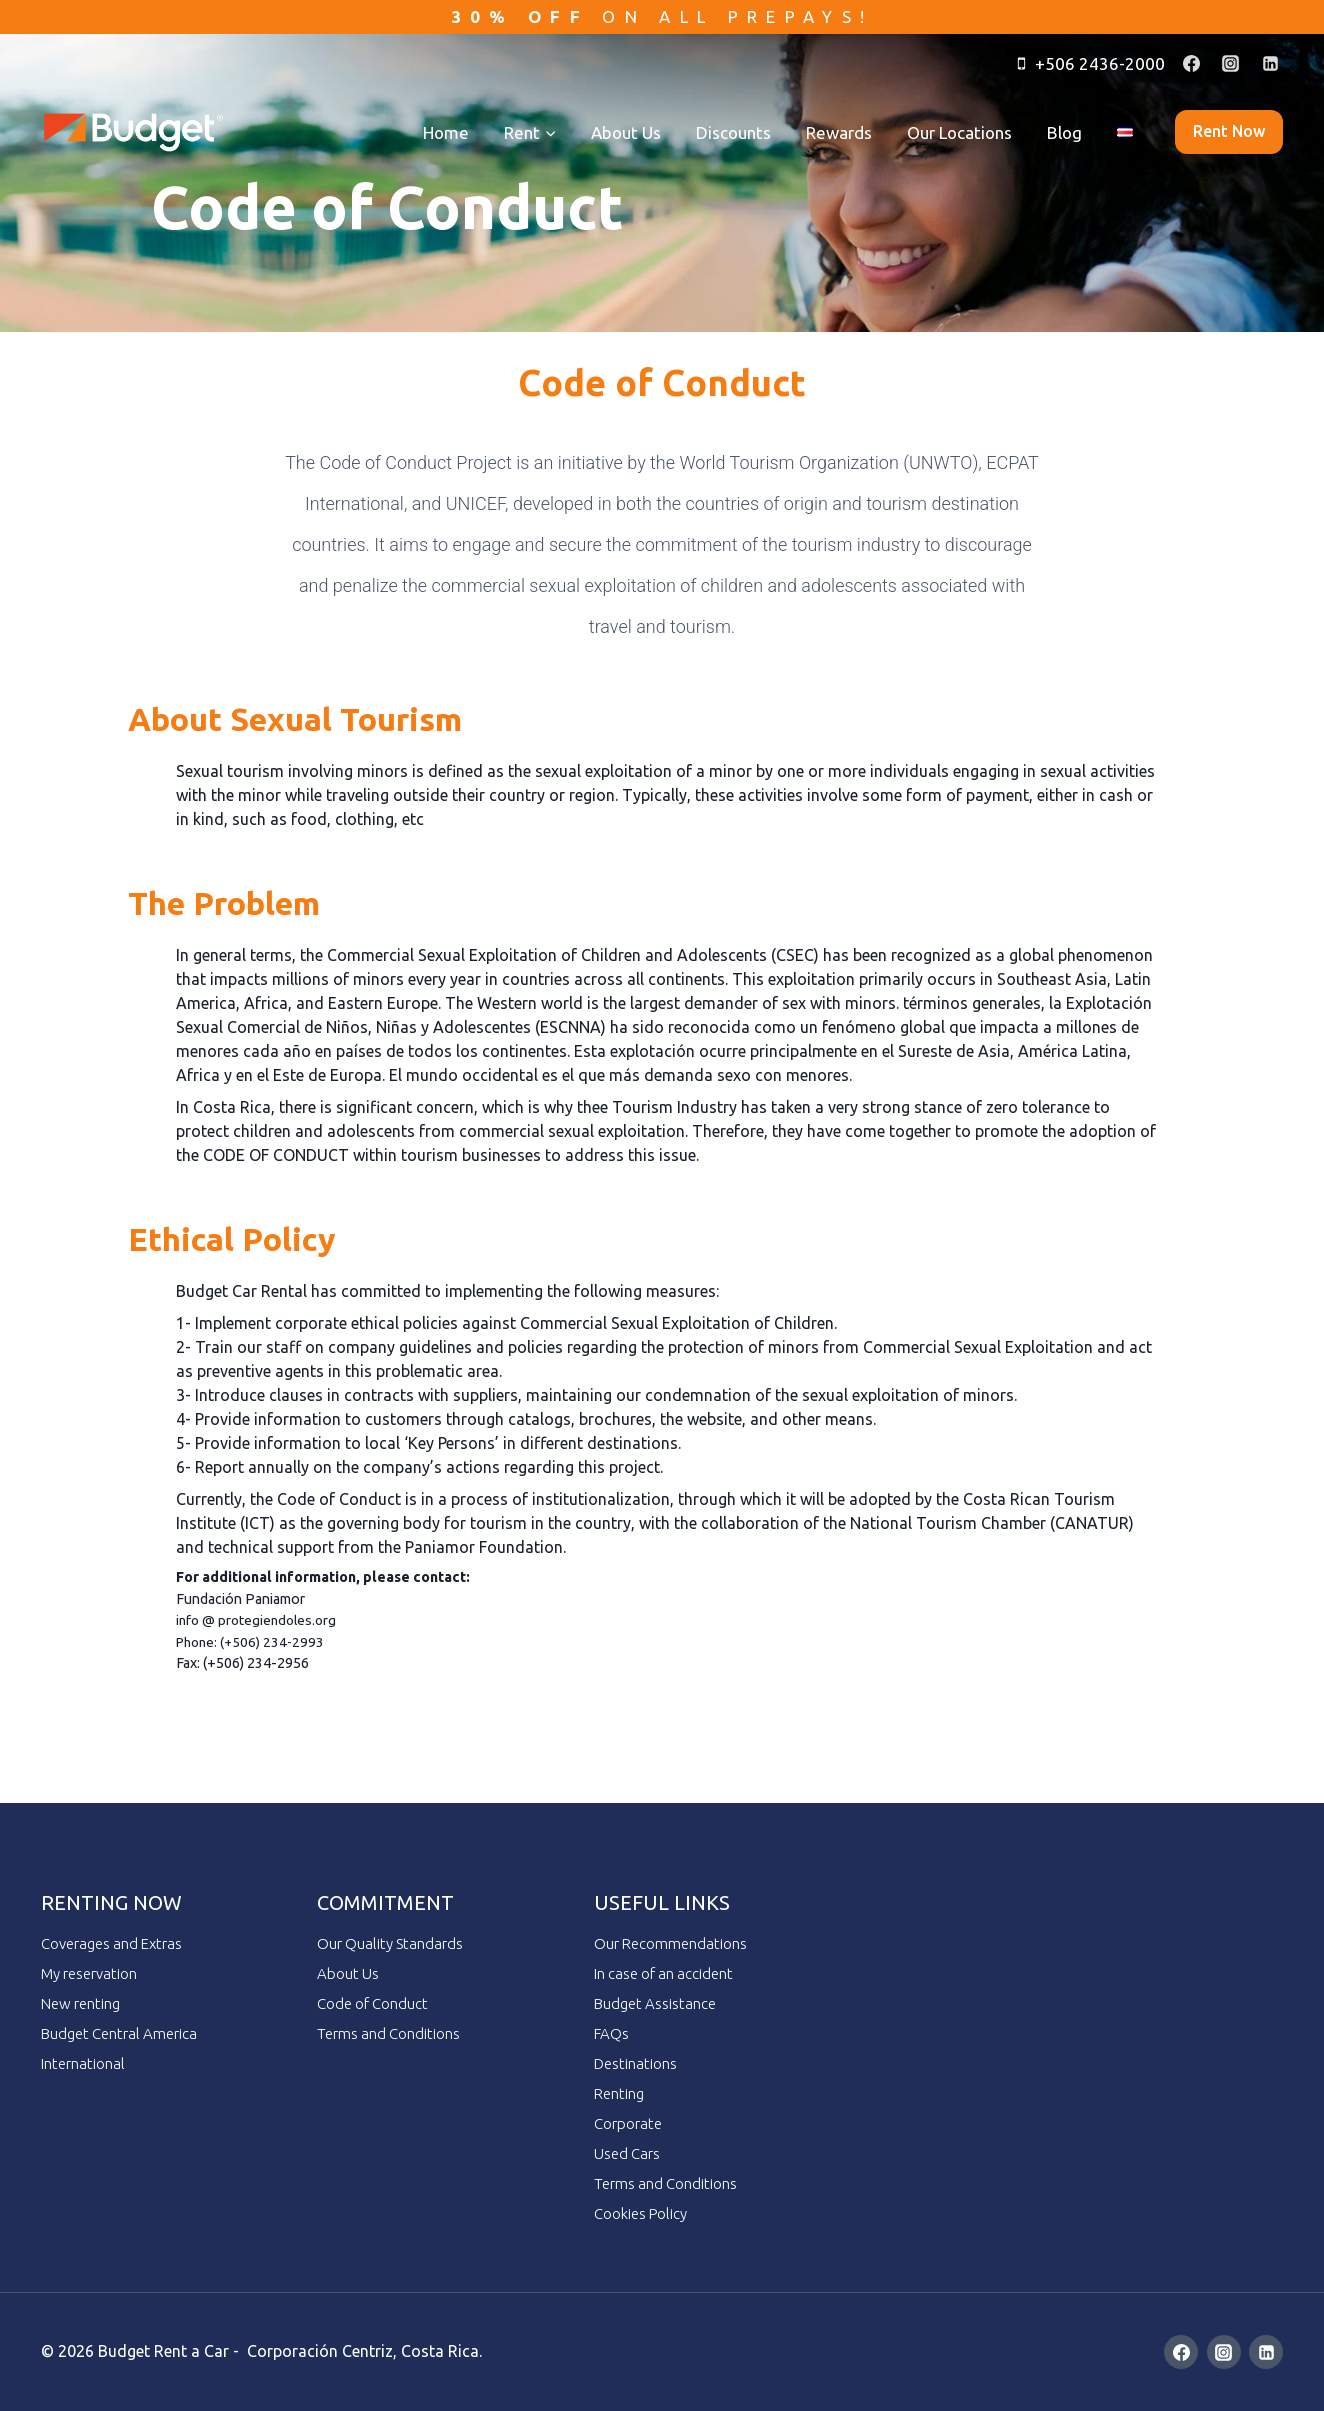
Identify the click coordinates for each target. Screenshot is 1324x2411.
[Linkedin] (1270, 63)
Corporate (628, 2123)
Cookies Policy (640, 2213)
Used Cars (627, 2153)
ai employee (321, 2135)
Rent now (1229, 131)
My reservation (89, 1973)
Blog (1064, 132)
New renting (80, 2003)
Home (446, 132)
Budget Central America (119, 2033)
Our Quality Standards (390, 1943)
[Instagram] (1231, 63)
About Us (626, 132)
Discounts (733, 132)
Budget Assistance (655, 2003)
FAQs (611, 2033)
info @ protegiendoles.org (259, 1620)
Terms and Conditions (388, 2033)
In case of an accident (663, 1973)
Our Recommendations (670, 1943)
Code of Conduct (372, 2003)
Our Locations (959, 132)
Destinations (635, 2063)
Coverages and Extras (111, 1943)
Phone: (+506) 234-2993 (253, 1642)
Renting (619, 2093)
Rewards (839, 132)
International (83, 2063)
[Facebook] (1192, 63)
